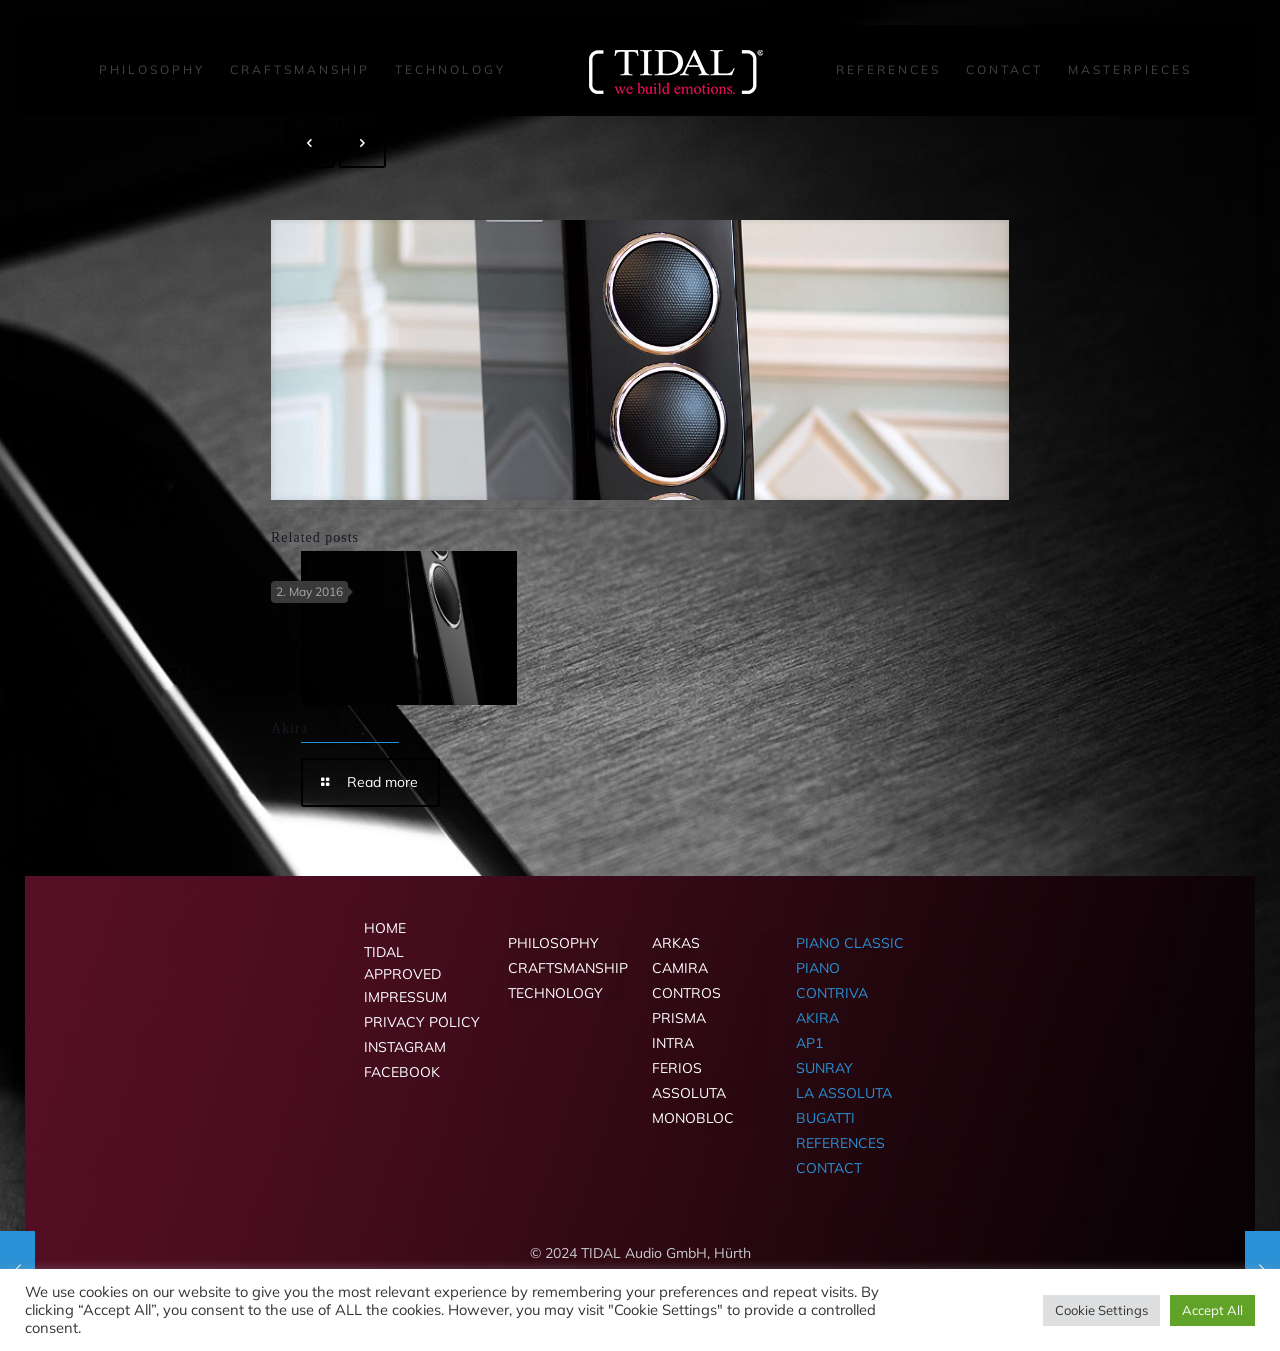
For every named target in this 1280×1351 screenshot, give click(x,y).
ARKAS (676, 943)
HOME (385, 928)
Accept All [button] (1212, 1310)
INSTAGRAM (405, 1047)
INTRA (673, 1043)
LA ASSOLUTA (844, 1093)
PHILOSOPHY (553, 943)
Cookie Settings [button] (1101, 1310)
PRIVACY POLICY (422, 1022)
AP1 (809, 1043)
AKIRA (817, 1018)
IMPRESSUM (405, 997)
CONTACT (829, 1168)
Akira (289, 728)
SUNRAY (824, 1068)
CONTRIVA (832, 993)
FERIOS (677, 1068)
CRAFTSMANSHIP (568, 968)
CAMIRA (680, 968)
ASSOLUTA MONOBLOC (693, 1105)
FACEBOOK (402, 1072)
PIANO (818, 968)
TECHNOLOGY (555, 993)
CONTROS (686, 993)
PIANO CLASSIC (850, 943)
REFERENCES (840, 1143)
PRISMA (679, 1018)
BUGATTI (825, 1118)
